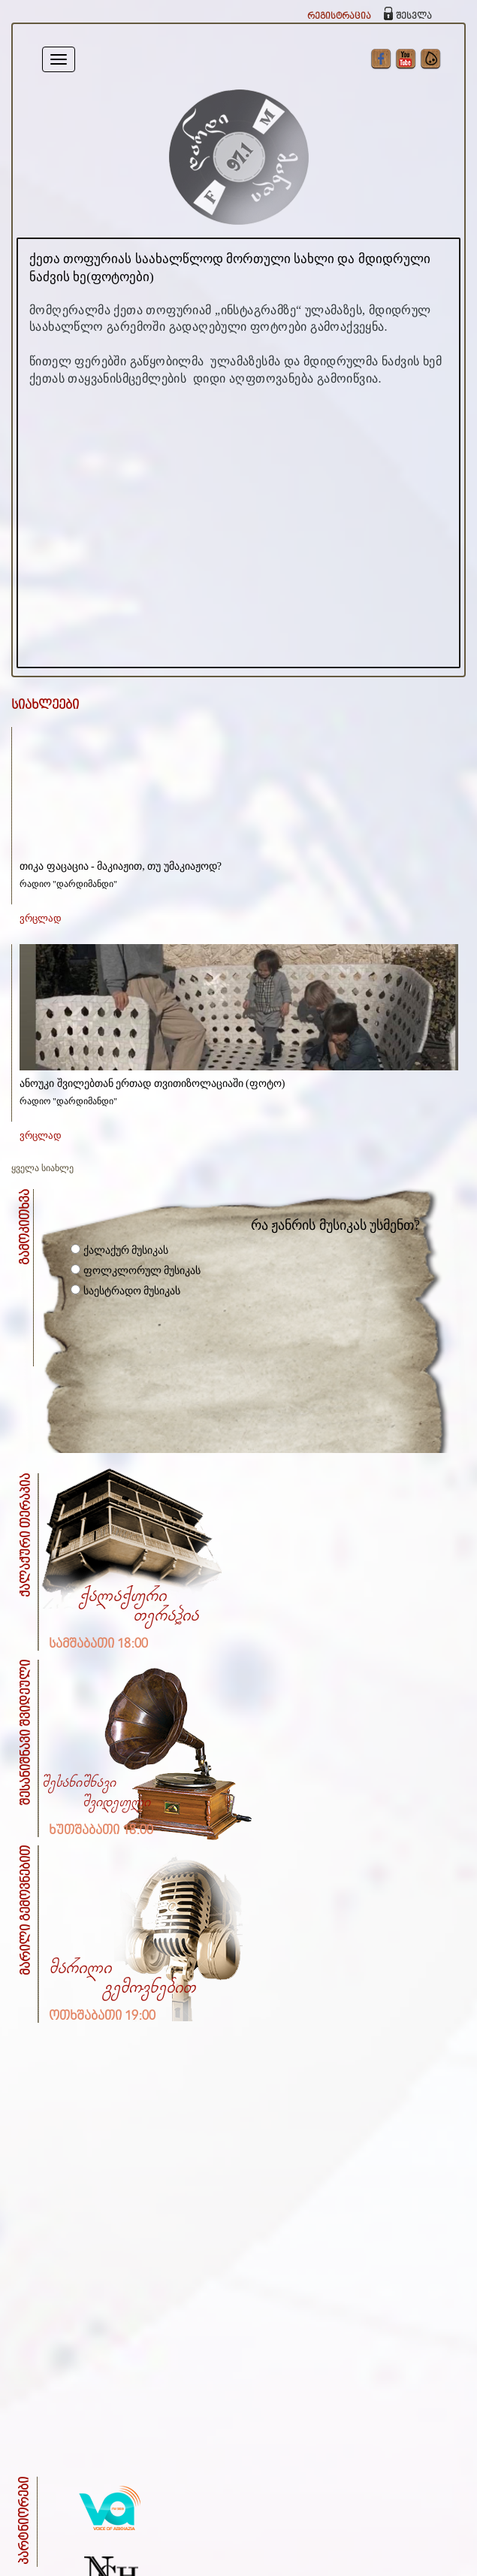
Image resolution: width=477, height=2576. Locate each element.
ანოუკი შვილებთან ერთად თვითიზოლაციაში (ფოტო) (152, 1083)
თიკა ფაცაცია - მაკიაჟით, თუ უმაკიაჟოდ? (121, 866)
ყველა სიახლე (42, 1168)
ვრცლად (41, 918)
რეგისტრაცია (339, 16)
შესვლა (414, 16)
